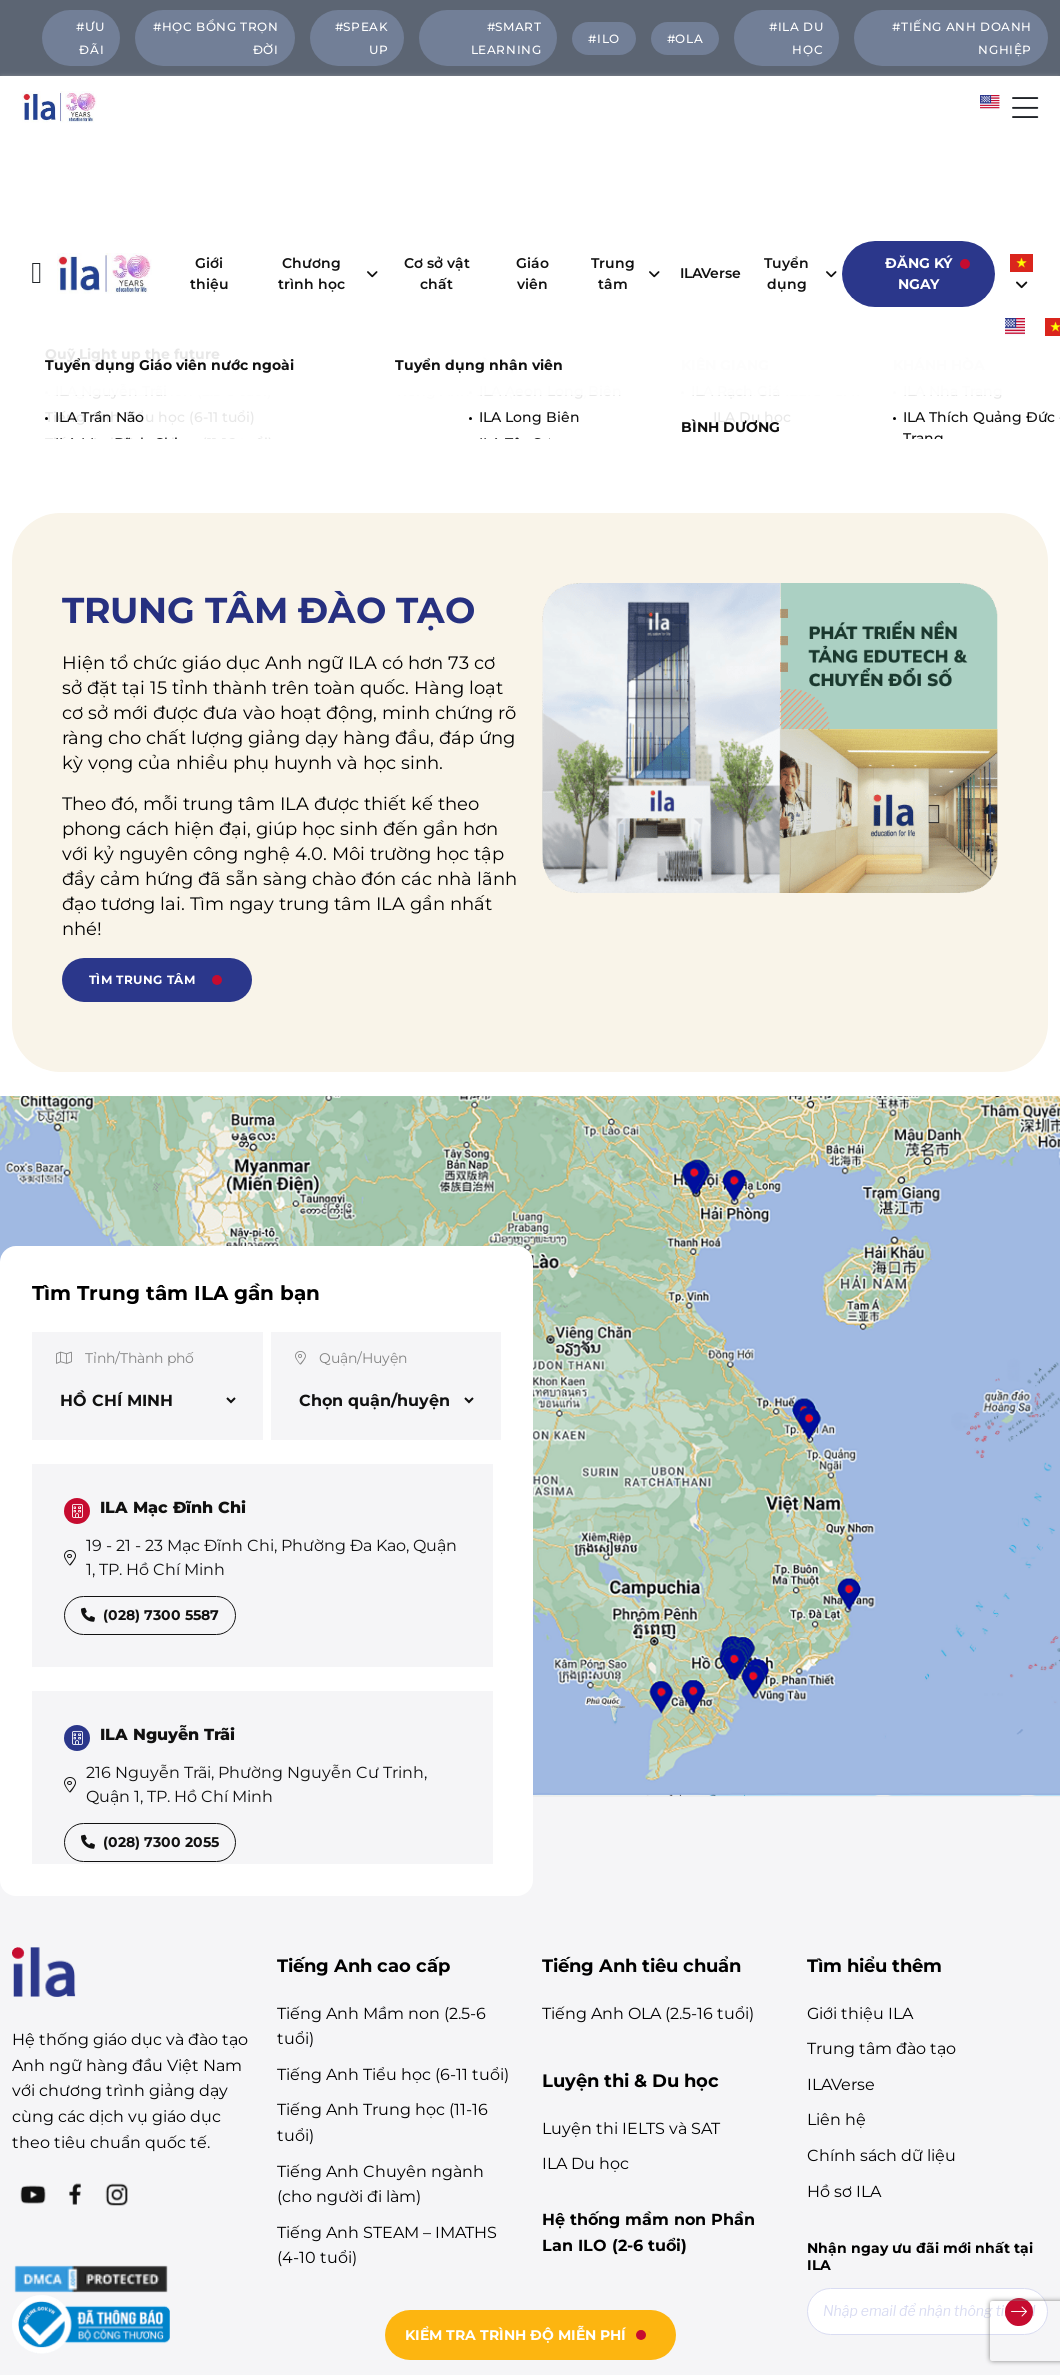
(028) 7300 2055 (150, 1607)
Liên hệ (836, 1884)
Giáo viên (532, 155)
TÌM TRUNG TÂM (142, 744)
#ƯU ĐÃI (90, 38)
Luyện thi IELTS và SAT (631, 1893)
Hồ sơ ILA (844, 1956)
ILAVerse (716, 156)
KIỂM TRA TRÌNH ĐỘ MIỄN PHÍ (515, 2335)
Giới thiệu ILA (860, 1778)
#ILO (603, 38)
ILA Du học (585, 1928)
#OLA (685, 38)
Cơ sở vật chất (437, 155)
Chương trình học (322, 155)
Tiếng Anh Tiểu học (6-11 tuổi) (393, 1839)
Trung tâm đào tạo (881, 1813)
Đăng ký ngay (918, 155)
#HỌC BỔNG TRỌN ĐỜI (215, 38)
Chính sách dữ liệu (881, 1920)
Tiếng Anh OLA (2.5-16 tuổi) (648, 1778)
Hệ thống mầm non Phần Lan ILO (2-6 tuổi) (648, 1997)
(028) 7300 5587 (150, 1380)
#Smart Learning (506, 38)
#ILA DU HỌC (796, 38)
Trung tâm (620, 155)
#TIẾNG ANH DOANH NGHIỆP (962, 38)
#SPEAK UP (362, 38)
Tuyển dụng (795, 155)
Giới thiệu (209, 155)
